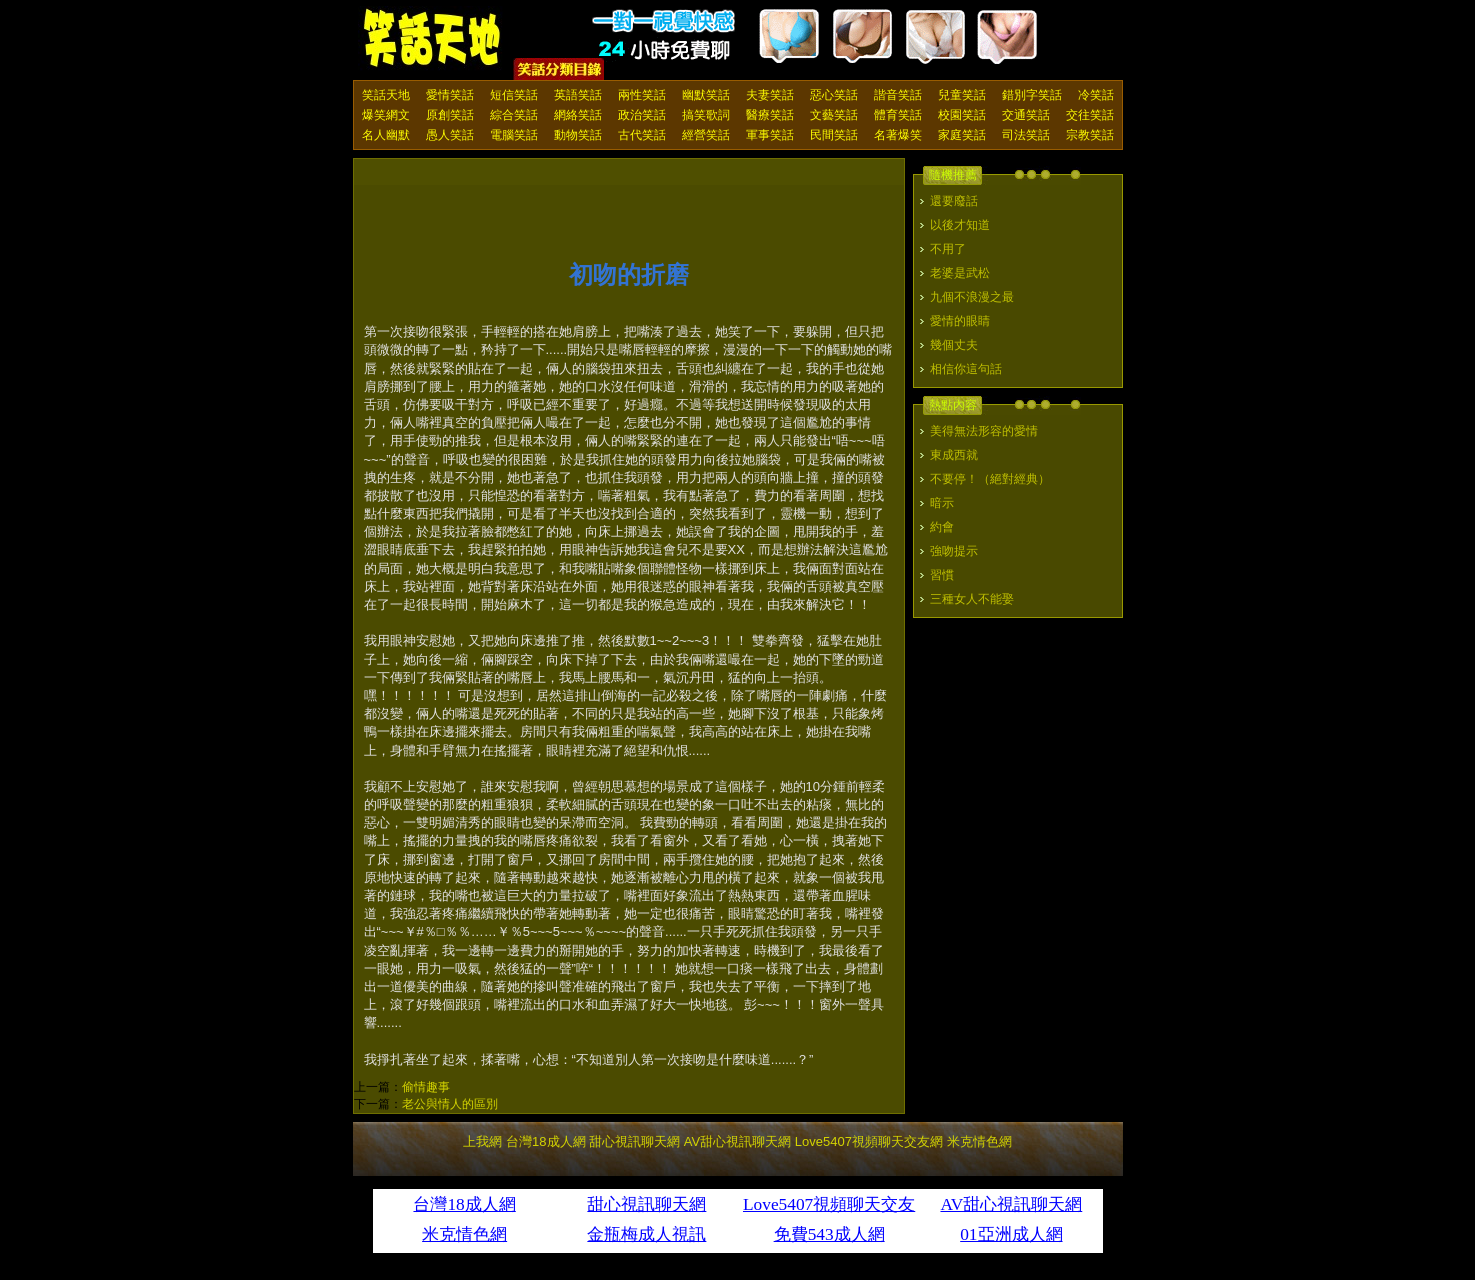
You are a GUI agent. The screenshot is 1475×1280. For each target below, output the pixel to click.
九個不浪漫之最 (972, 297)
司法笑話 (1026, 135)
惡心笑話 (834, 95)
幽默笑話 (706, 95)
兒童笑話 (962, 95)
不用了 (948, 249)
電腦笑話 (514, 135)
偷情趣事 (426, 1087)
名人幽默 (386, 135)
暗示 (942, 503)
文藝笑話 (834, 115)
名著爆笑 (898, 135)
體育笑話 (898, 115)
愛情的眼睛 (960, 321)
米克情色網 (979, 1141)
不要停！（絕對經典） (990, 479)
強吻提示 (954, 551)
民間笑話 (834, 135)
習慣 (942, 575)
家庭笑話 (962, 135)
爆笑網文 (386, 115)
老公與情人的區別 (450, 1104)
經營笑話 (706, 135)
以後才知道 (960, 225)
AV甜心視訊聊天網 (737, 1141)
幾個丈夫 (954, 345)
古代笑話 (642, 135)
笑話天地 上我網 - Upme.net (433, 39)
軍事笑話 (770, 135)
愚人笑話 (450, 135)
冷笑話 (1096, 95)
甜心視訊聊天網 (634, 1141)
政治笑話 (642, 115)
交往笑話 (1090, 115)
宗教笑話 (1090, 135)
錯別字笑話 (1032, 95)
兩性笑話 (642, 95)
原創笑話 (450, 115)
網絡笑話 (578, 115)
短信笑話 (514, 95)
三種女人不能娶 (972, 599)
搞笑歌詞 (706, 115)
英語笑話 (578, 95)
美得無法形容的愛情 (984, 431)
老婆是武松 (960, 273)
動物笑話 (578, 135)
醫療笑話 (770, 115)
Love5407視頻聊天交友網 (869, 1141)
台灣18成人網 (545, 1141)
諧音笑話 (898, 95)
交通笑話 (1026, 115)
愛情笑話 (450, 95)
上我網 (482, 1141)
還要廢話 (954, 201)
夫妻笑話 (770, 95)
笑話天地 (386, 95)
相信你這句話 (966, 369)
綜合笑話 (514, 115)
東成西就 (954, 455)
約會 (942, 527)
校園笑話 (962, 115)
